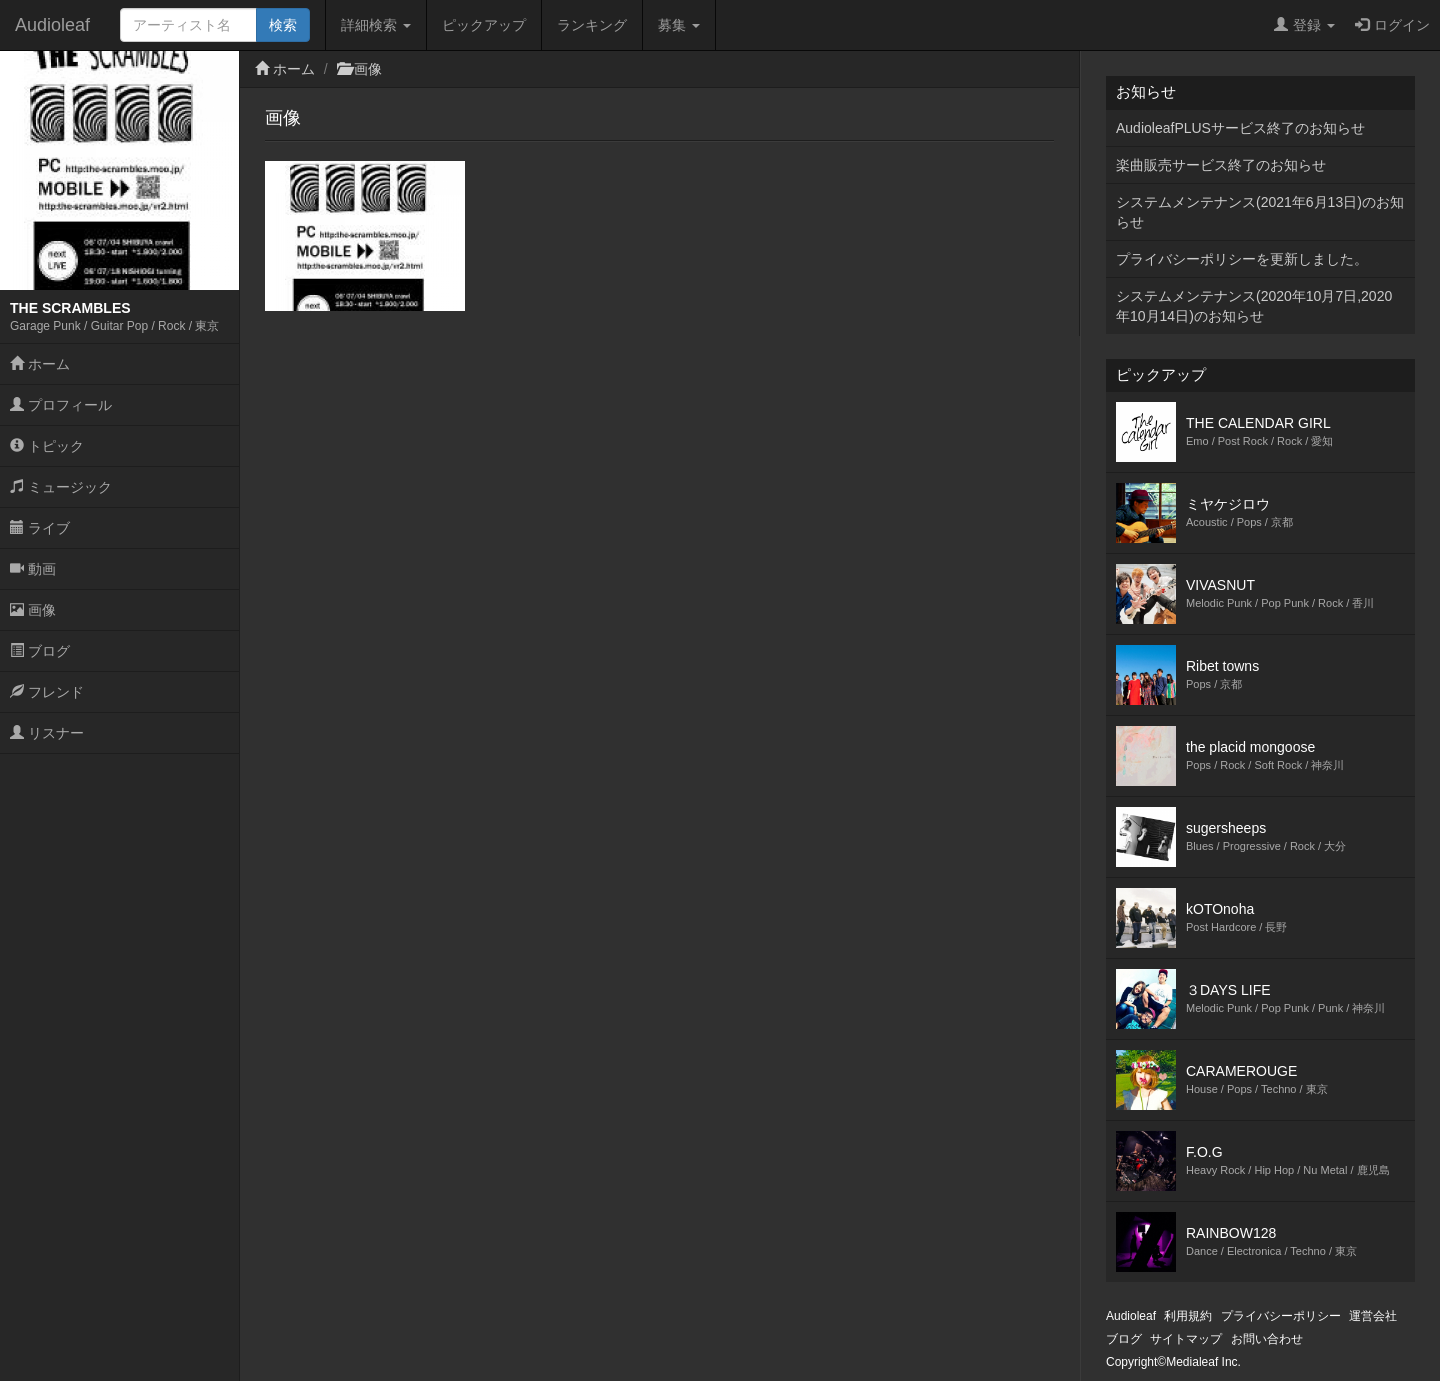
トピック (47, 446)
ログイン (1392, 25)
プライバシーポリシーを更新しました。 (1242, 259)
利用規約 (1188, 1316)
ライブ (40, 528)
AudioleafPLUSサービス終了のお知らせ (1240, 128)
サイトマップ (1186, 1339)
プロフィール (61, 405)
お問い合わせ (1267, 1339)
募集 (679, 25)
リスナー (47, 733)
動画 (33, 569)
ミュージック (61, 487)
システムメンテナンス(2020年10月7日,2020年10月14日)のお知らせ (1254, 306)
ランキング (592, 25)
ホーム (40, 364)
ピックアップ (484, 25)
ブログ (40, 651)
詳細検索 (376, 25)
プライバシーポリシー (1281, 1316)
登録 (1304, 25)
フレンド (47, 692)
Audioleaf (52, 25)
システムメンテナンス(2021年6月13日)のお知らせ (1260, 212)
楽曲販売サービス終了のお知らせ (1221, 165)
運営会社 (1373, 1316)
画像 (33, 610)
